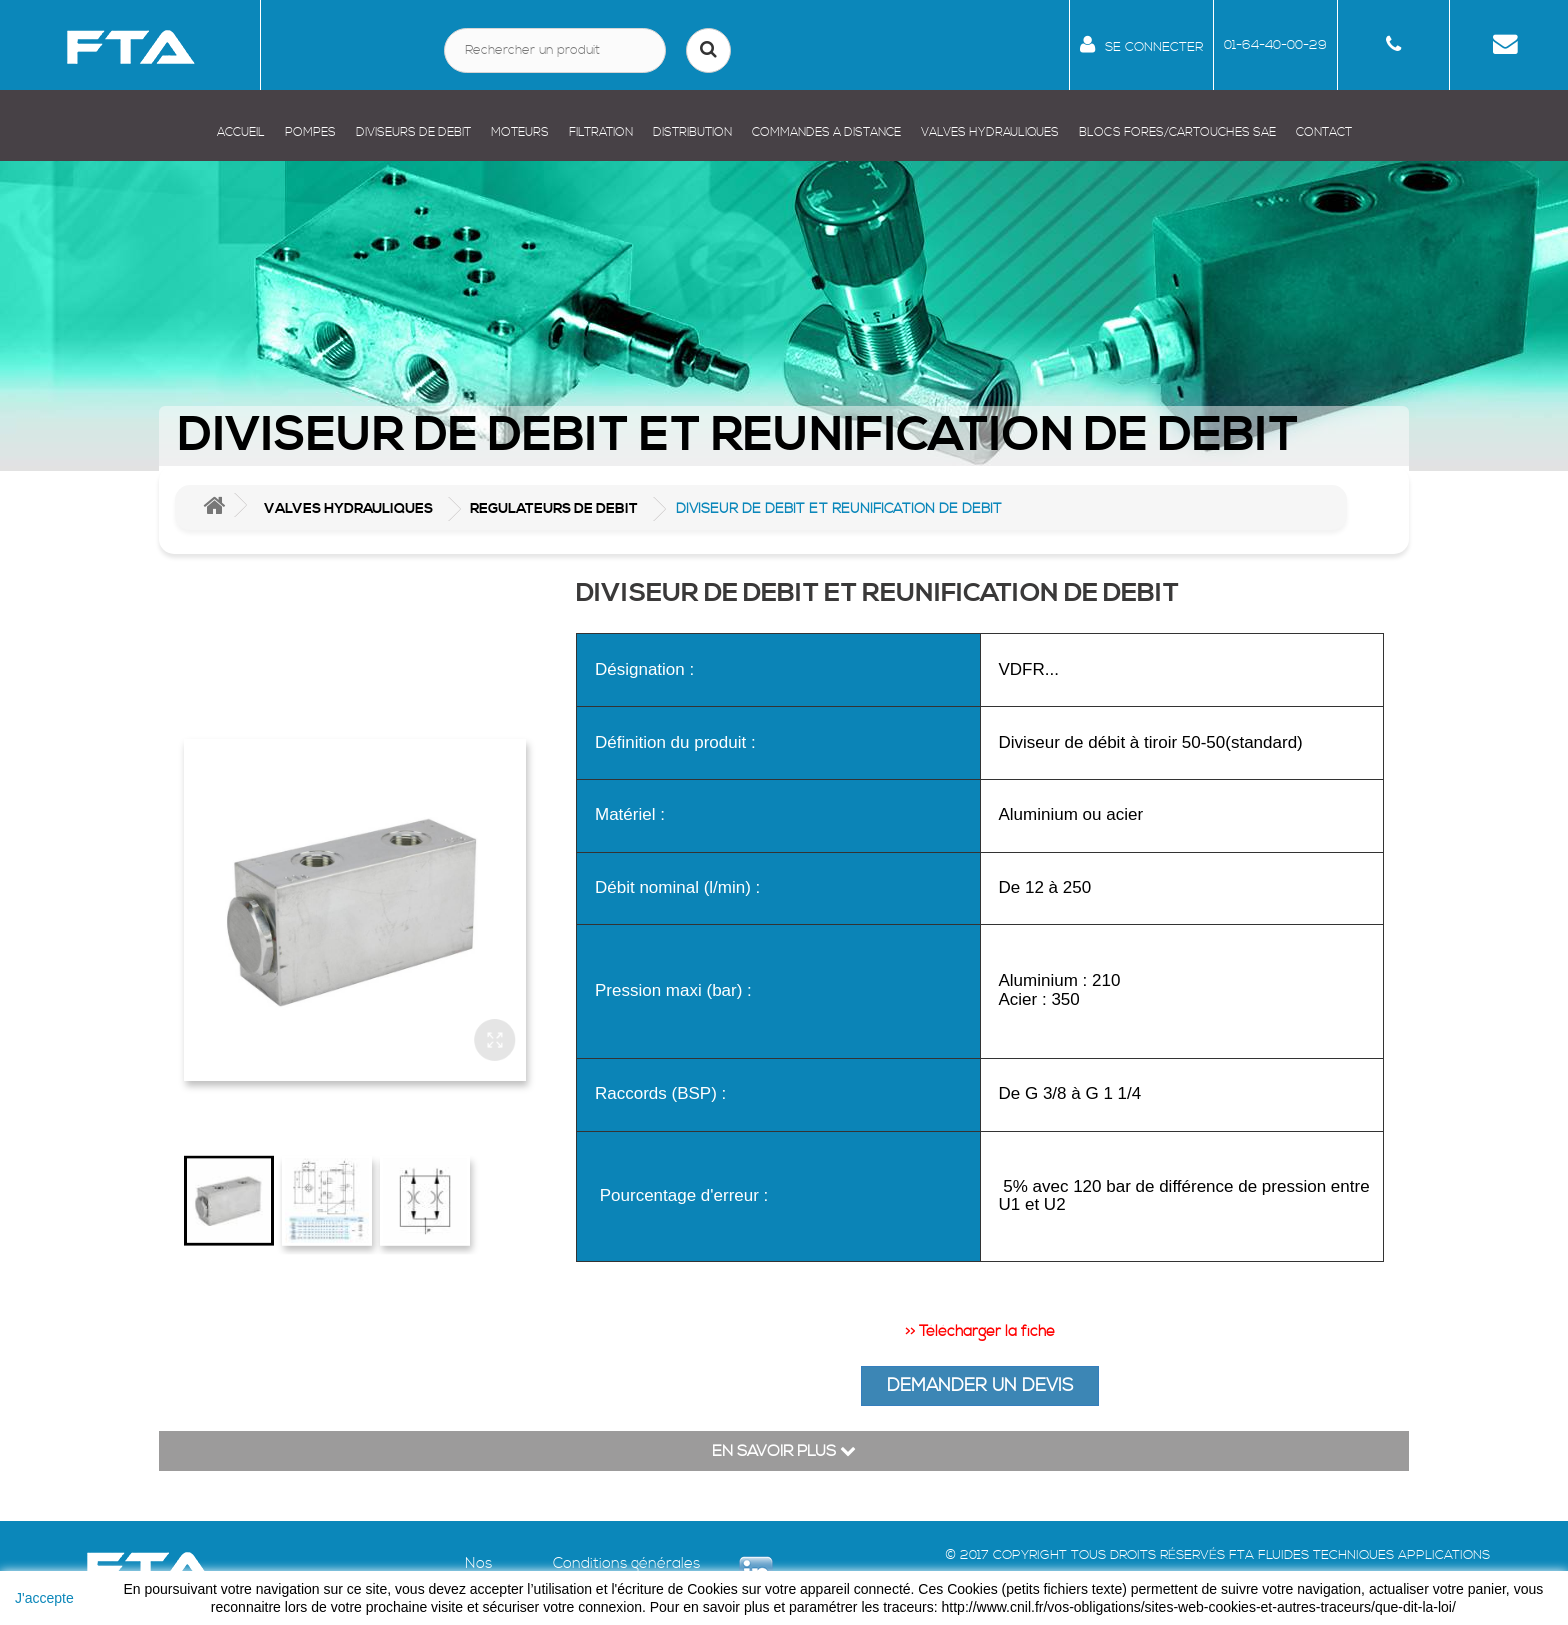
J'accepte (44, 1598)
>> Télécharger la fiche (980, 1331)
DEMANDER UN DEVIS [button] (980, 1385)
